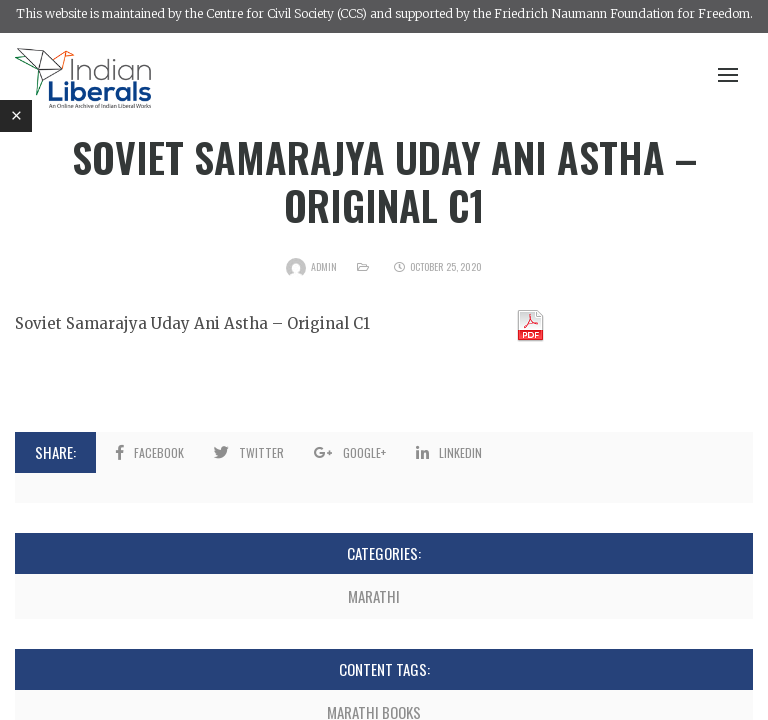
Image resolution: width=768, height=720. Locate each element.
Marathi (374, 596)
